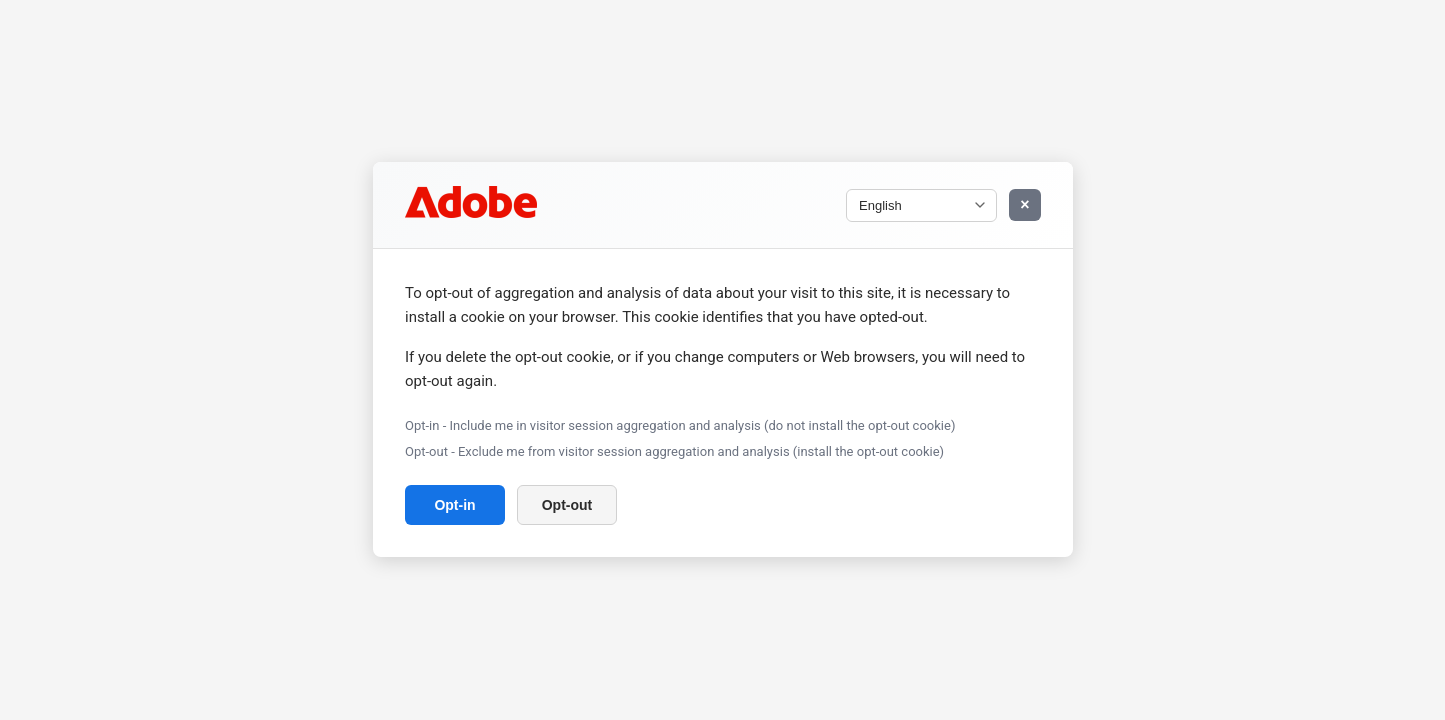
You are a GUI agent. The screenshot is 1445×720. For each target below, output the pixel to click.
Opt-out (566, 506)
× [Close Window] (1024, 204)
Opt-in (454, 506)
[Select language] (921, 205)
